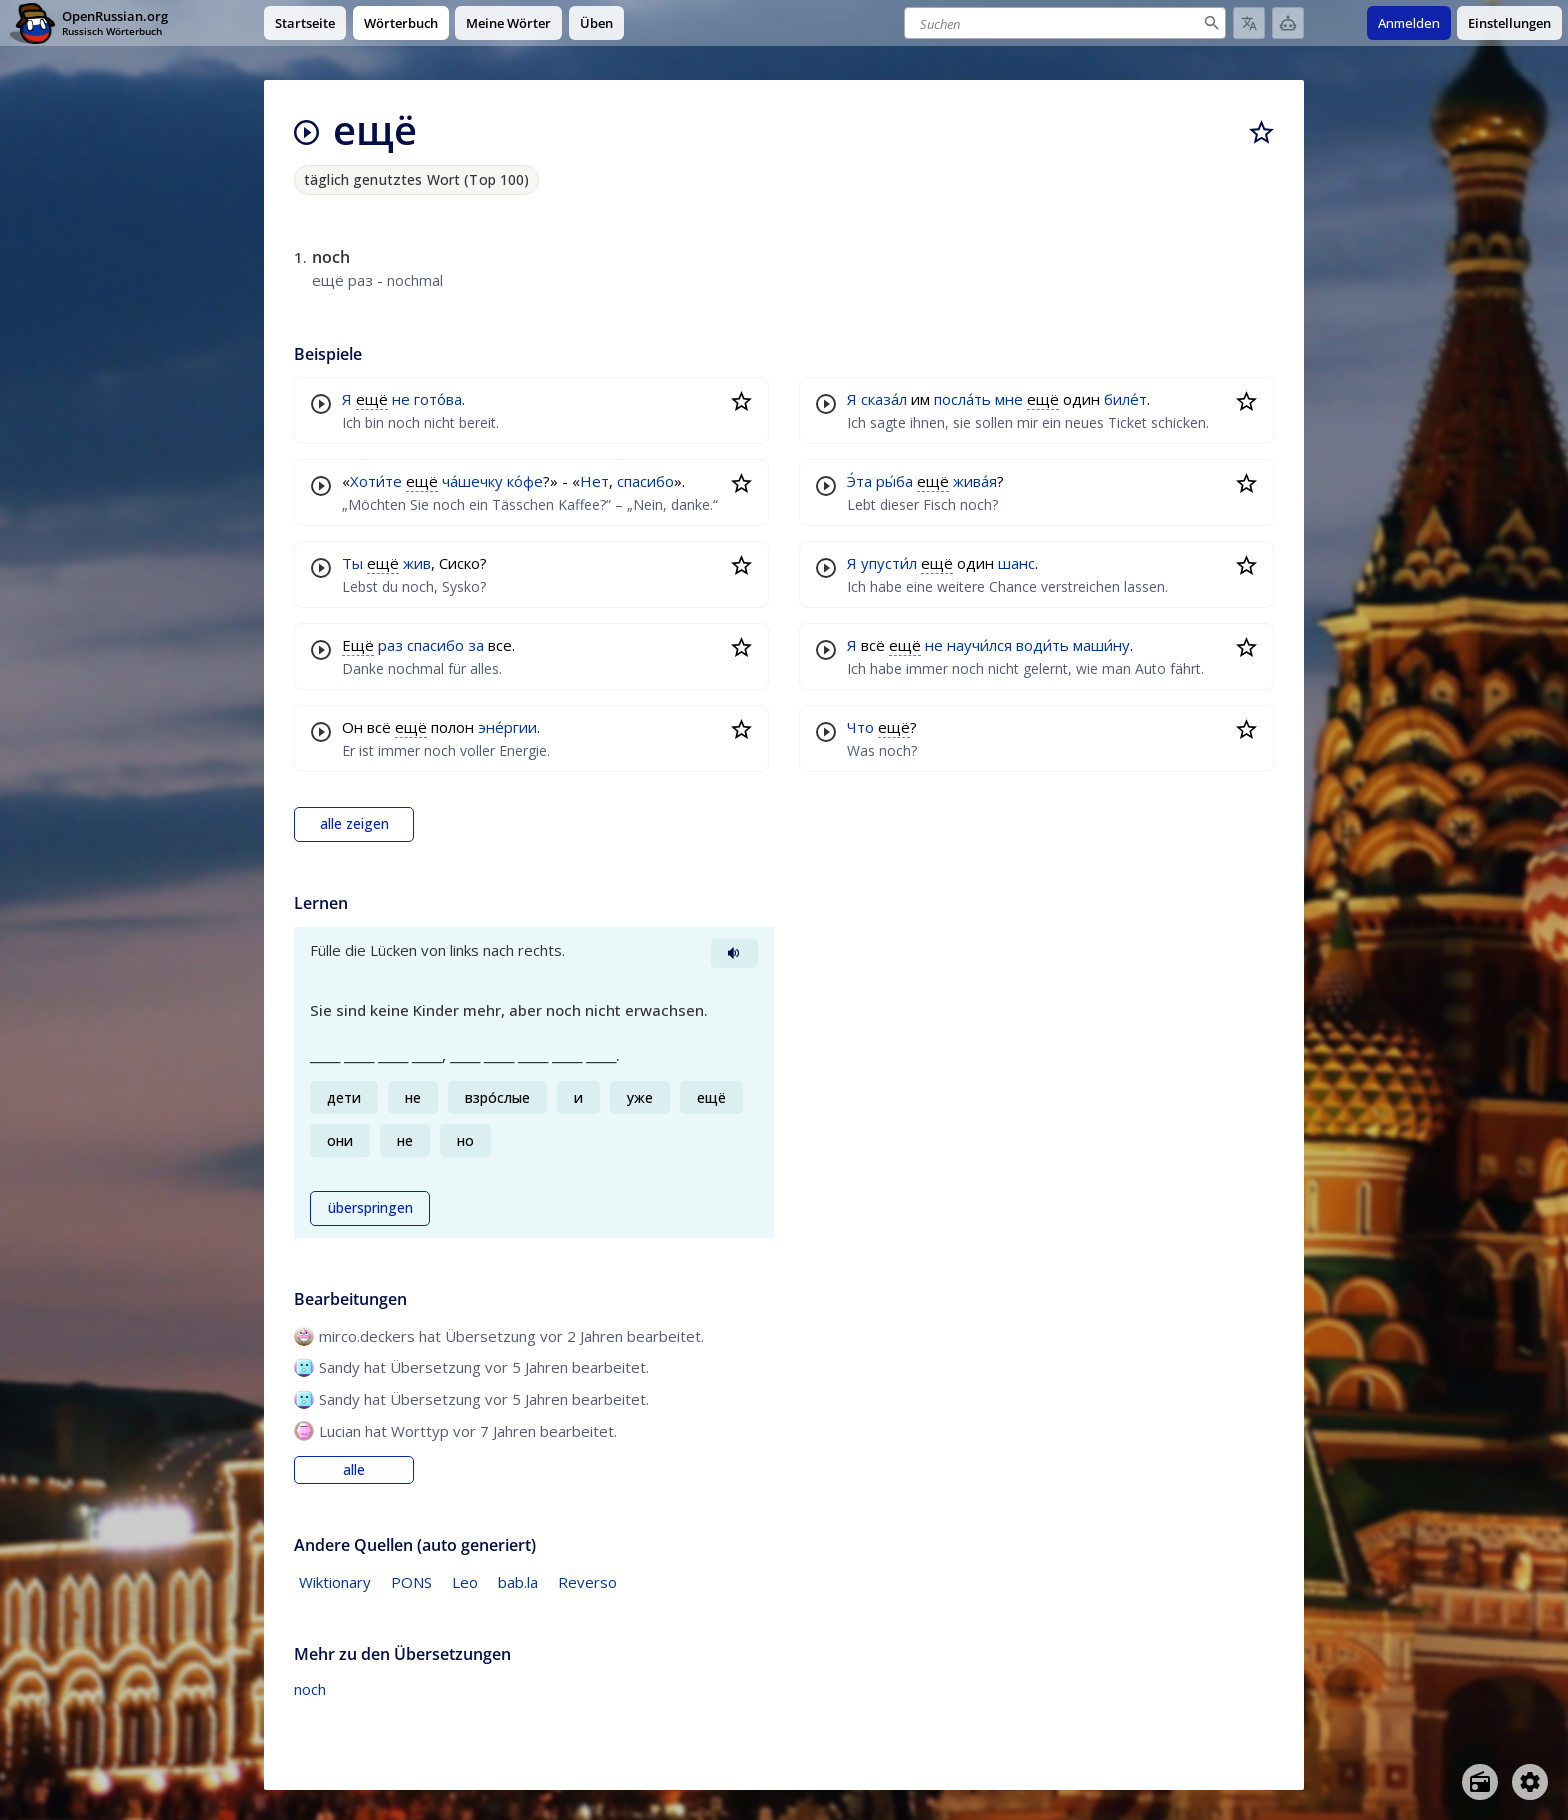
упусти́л (889, 563)
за (476, 645)
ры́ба (894, 481)
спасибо (645, 481)
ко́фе (525, 481)
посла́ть (962, 399)
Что (860, 727)
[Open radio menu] (1480, 1782)
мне (1009, 399)
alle (354, 1470)
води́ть (1042, 645)
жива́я (975, 481)
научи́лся (979, 645)
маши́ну (1101, 645)
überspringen (370, 1208)
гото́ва (438, 399)
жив (417, 563)
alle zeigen (354, 824)
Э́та (859, 481)
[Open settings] (1530, 1782)
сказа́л (884, 399)
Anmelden (1409, 23)
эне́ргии (507, 727)
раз (390, 645)
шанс (1016, 563)
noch (310, 1689)
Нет (594, 481)
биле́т (1125, 399)
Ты (352, 563)
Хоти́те (376, 481)
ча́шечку (472, 481)
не (401, 399)
